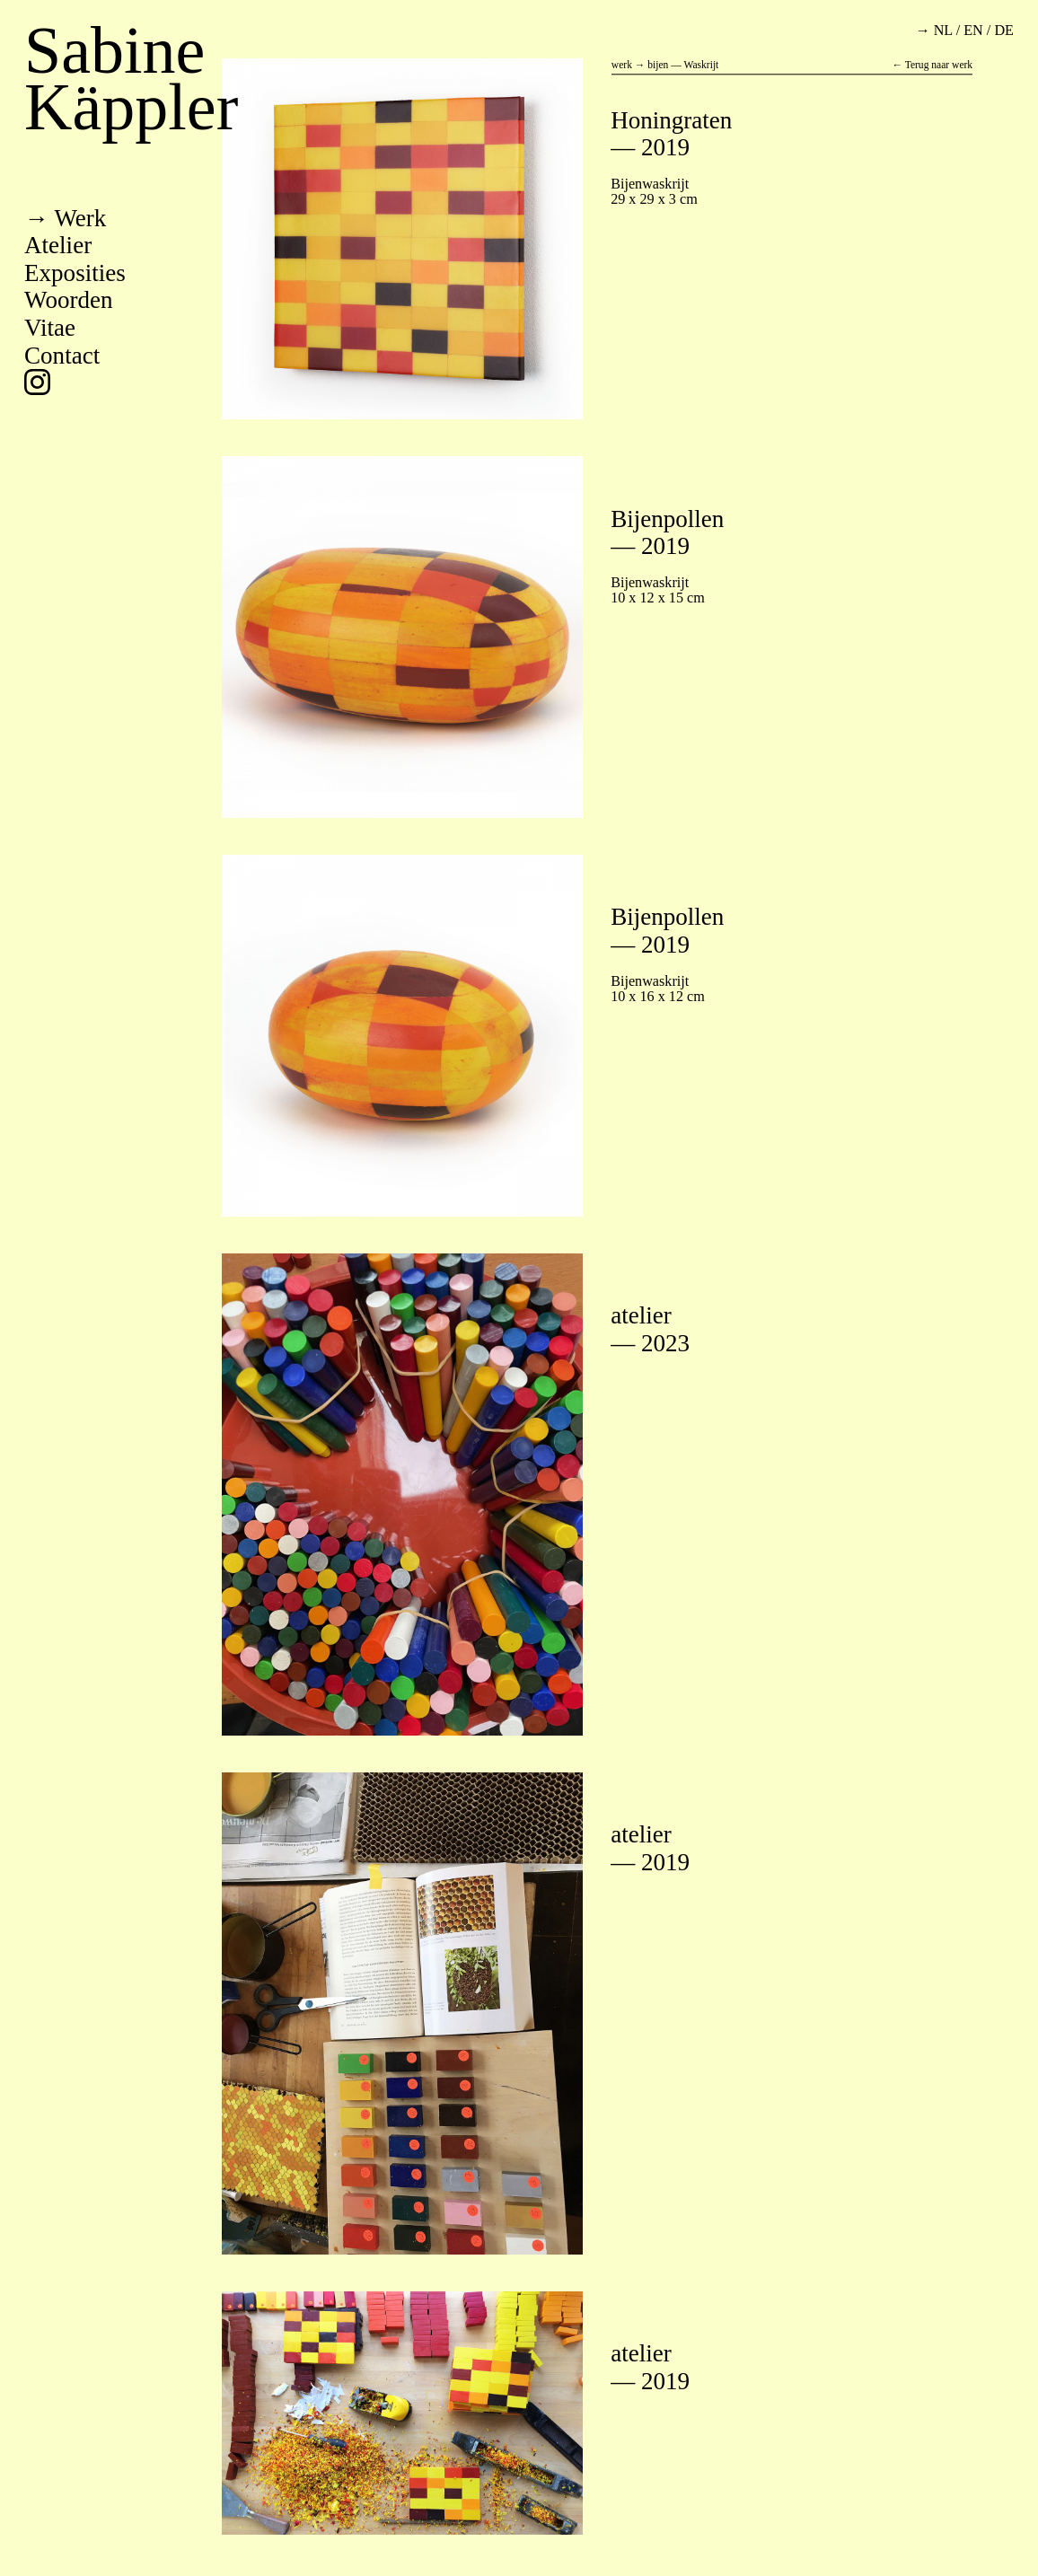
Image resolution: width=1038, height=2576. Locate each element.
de (1004, 30)
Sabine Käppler (131, 78)
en (973, 30)
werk (80, 218)
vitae (49, 327)
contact (62, 355)
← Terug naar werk (932, 66)
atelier (58, 245)
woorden (68, 299)
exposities (75, 272)
